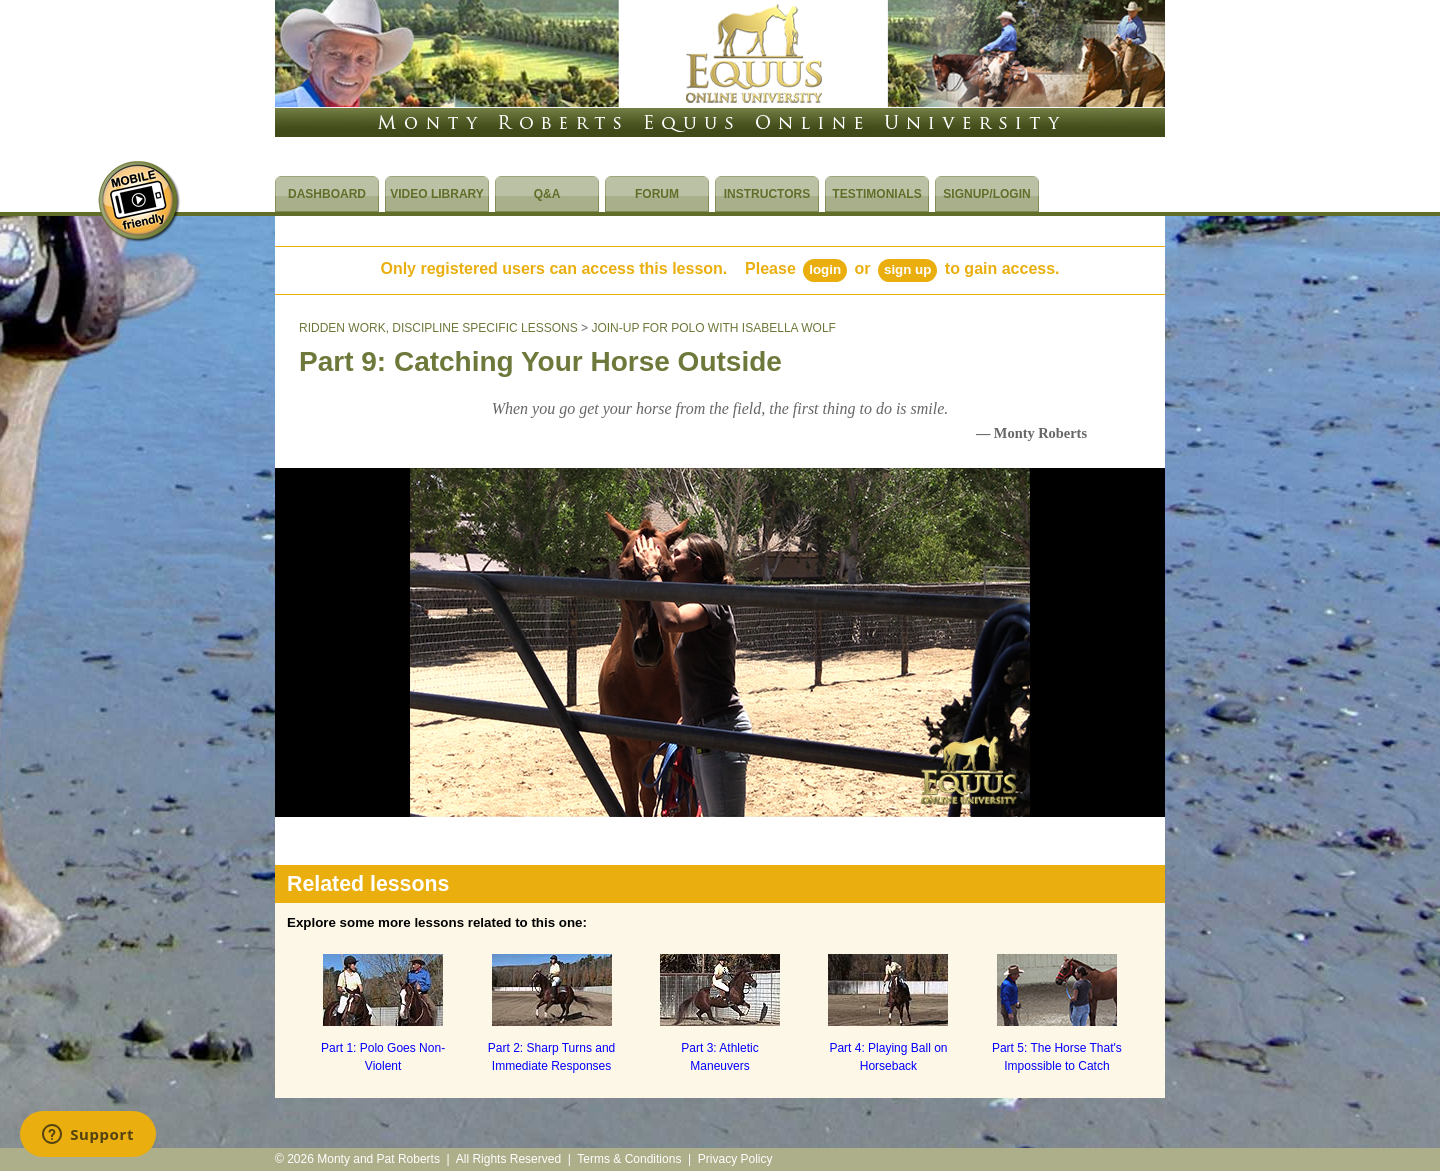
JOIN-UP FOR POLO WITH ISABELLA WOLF (713, 328)
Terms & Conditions (629, 1159)
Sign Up (907, 269)
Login (825, 269)
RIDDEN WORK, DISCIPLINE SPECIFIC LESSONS (438, 328)
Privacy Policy (735, 1159)
